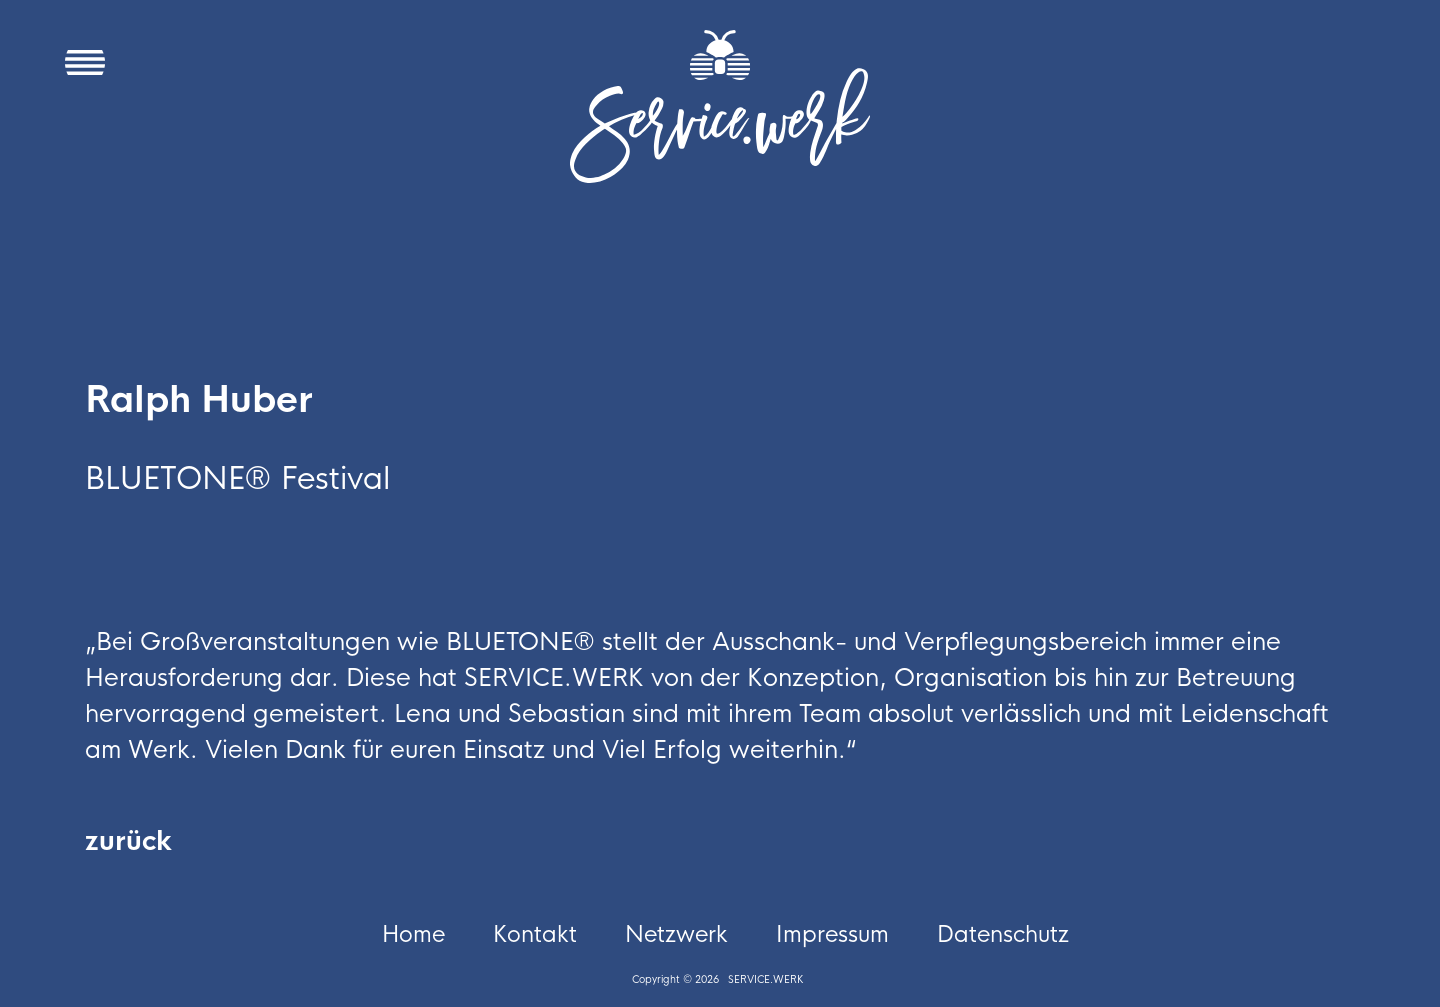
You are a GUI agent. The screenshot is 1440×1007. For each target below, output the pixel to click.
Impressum (832, 935)
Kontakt (535, 935)
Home (413, 935)
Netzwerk (676, 935)
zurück (128, 841)
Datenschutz (1003, 935)
